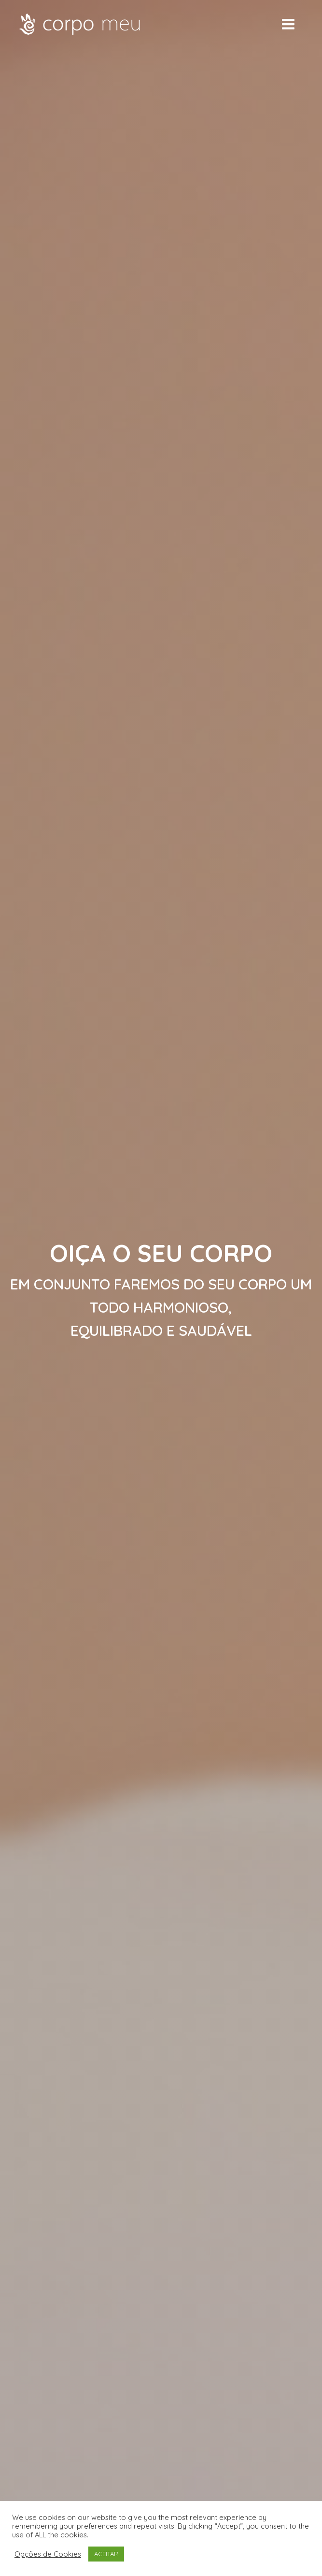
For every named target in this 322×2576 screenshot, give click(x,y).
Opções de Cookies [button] (47, 2554)
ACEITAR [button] (106, 2554)
